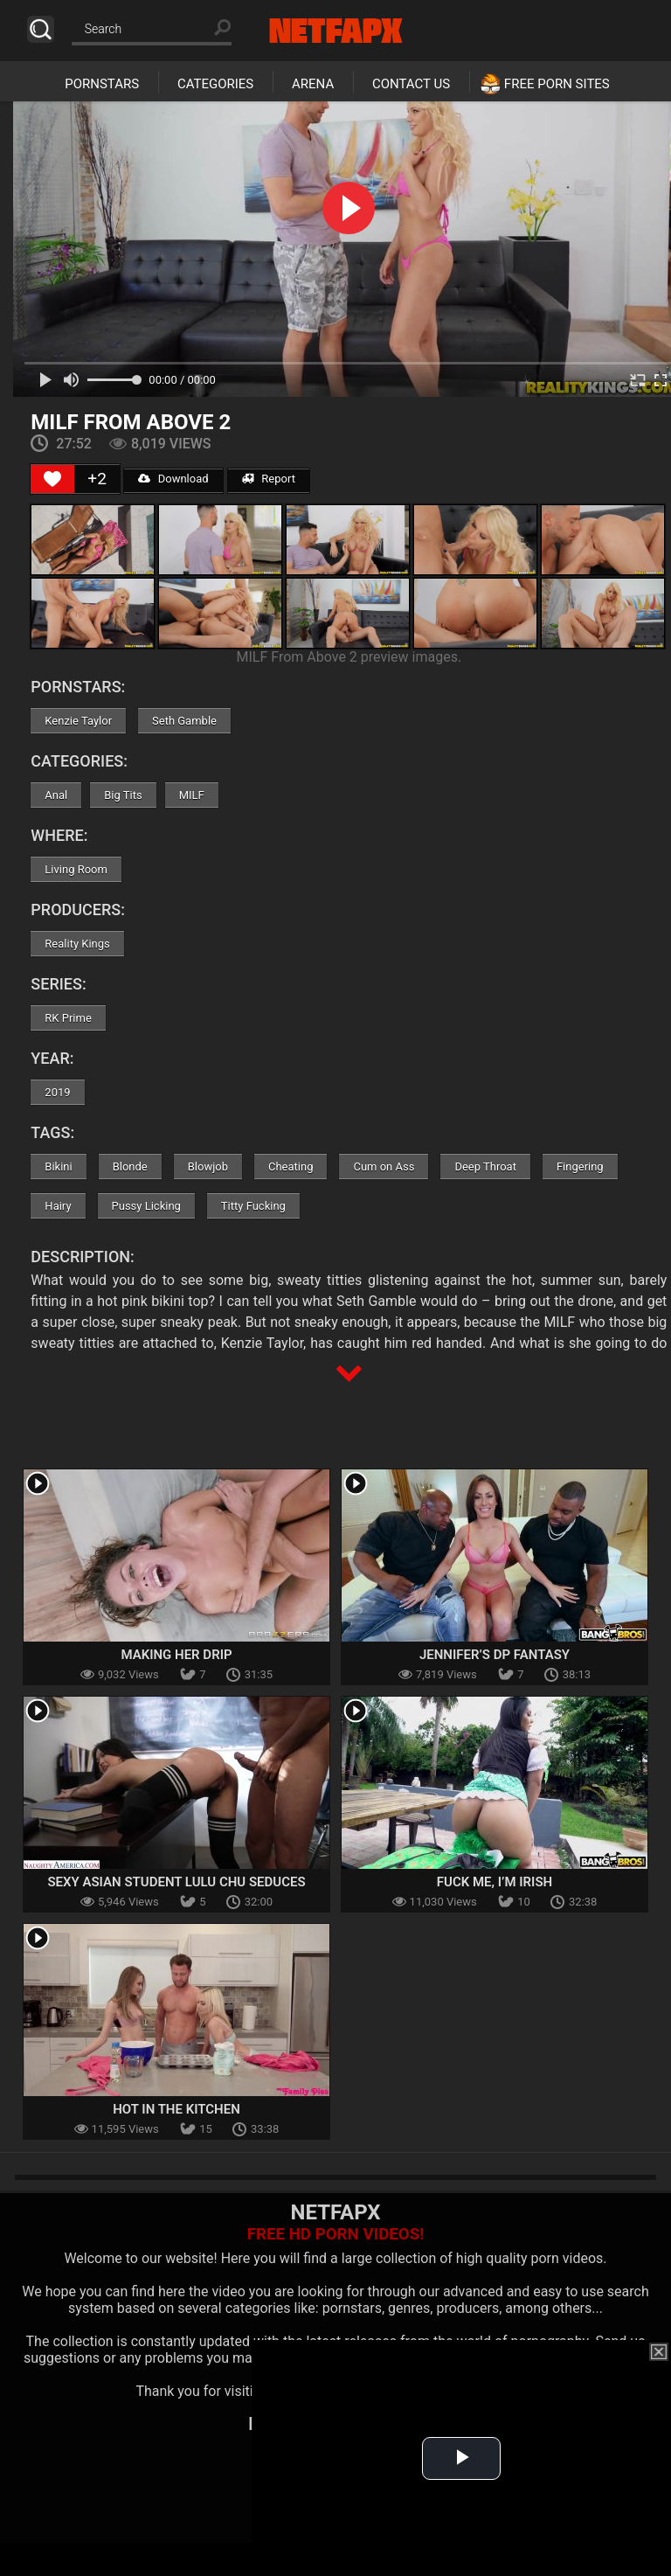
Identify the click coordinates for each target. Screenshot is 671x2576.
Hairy (58, 1205)
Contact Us (411, 84)
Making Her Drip (176, 1655)
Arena (313, 84)
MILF (191, 795)
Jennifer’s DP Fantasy (494, 1655)
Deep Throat (485, 1166)
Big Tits (123, 795)
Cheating (290, 1166)
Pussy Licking (146, 1205)
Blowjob (208, 1166)
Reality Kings (77, 943)
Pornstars (102, 84)
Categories (215, 84)
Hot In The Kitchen (176, 2109)
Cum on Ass (383, 1166)
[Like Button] (52, 479)
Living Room (76, 869)
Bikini (58, 1166)
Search (40, 29)
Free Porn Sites (557, 84)
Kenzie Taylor (78, 720)
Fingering (580, 1166)
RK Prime (68, 1017)
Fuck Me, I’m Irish (494, 1882)
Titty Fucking (253, 1205)
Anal (56, 795)
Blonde (130, 1166)
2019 (57, 1092)
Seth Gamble (184, 720)
